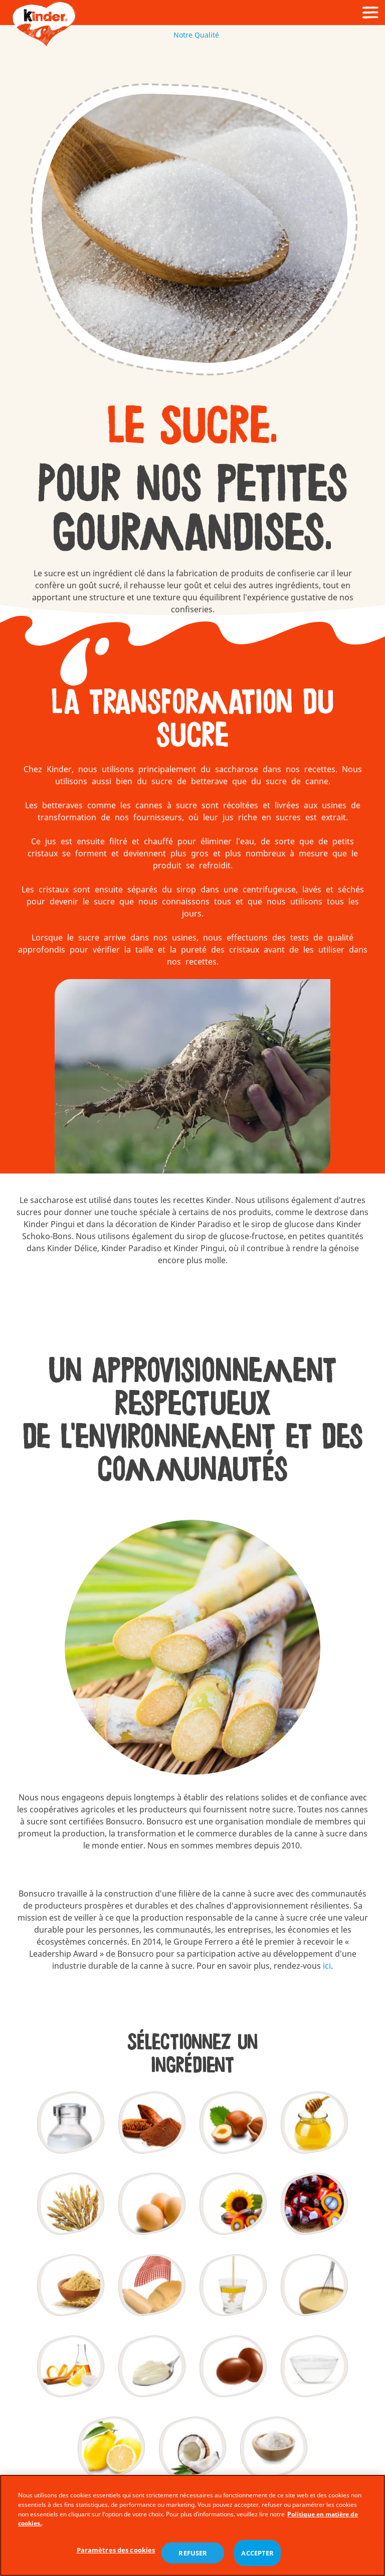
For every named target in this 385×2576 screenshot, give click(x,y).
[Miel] (314, 2122)
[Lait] (70, 2122)
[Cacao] (151, 2122)
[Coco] (192, 2447)
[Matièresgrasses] (233, 2203)
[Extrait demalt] (70, 2285)
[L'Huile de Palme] (314, 2203)
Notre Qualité (192, 35)
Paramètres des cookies (116, 2552)
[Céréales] (70, 2203)
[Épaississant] (151, 2366)
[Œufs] (151, 2203)
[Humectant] (314, 2366)
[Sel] (273, 2447)
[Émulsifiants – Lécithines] (233, 2285)
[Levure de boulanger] (151, 2285)
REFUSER (192, 2555)
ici (327, 1965)
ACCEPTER (257, 2555)
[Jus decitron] (111, 2447)
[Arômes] (70, 2366)
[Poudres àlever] (314, 2285)
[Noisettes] (233, 2122)
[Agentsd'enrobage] (233, 2366)
